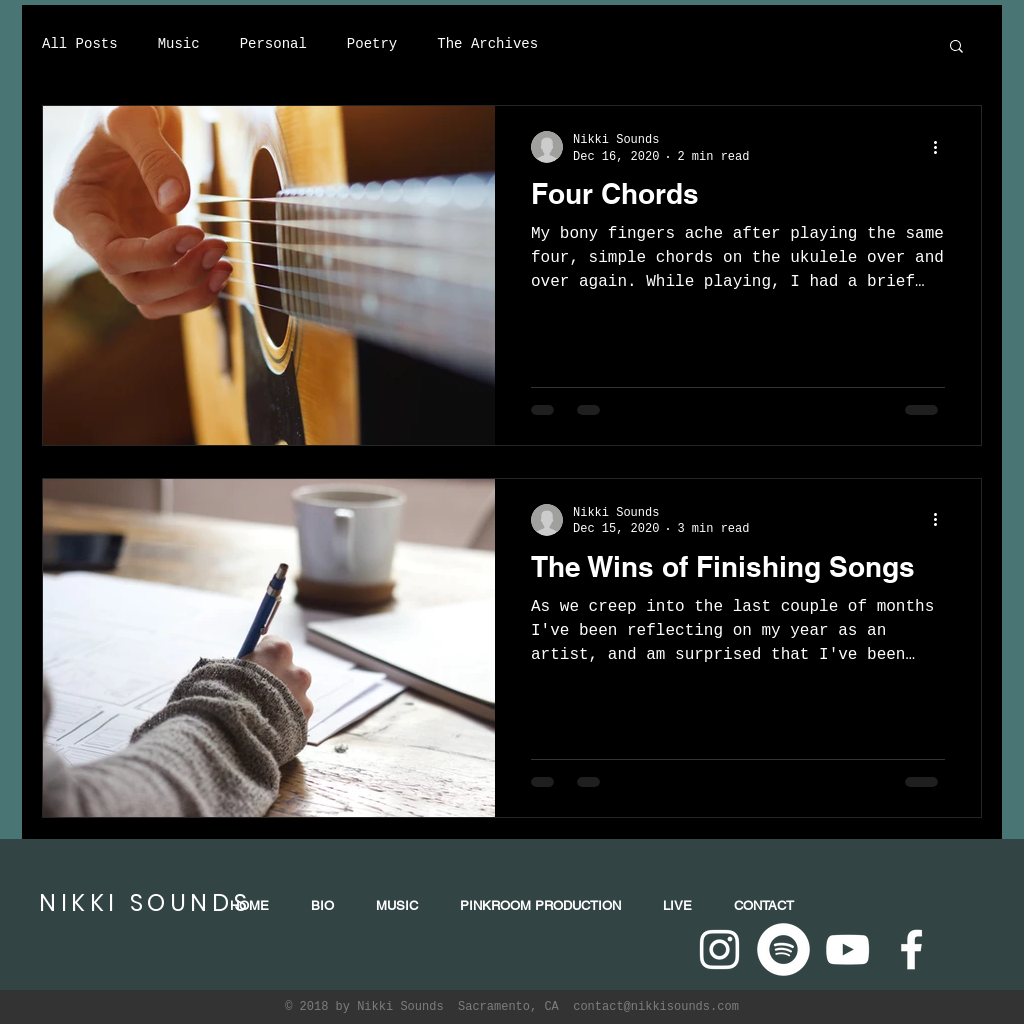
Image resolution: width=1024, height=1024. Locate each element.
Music (179, 44)
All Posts (80, 44)
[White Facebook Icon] (911, 949)
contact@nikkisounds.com (656, 1007)
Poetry (372, 44)
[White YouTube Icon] (847, 949)
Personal (273, 44)
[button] (956, 47)
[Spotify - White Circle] (783, 949)
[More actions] (942, 147)
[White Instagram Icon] (719, 949)
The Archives (487, 44)
